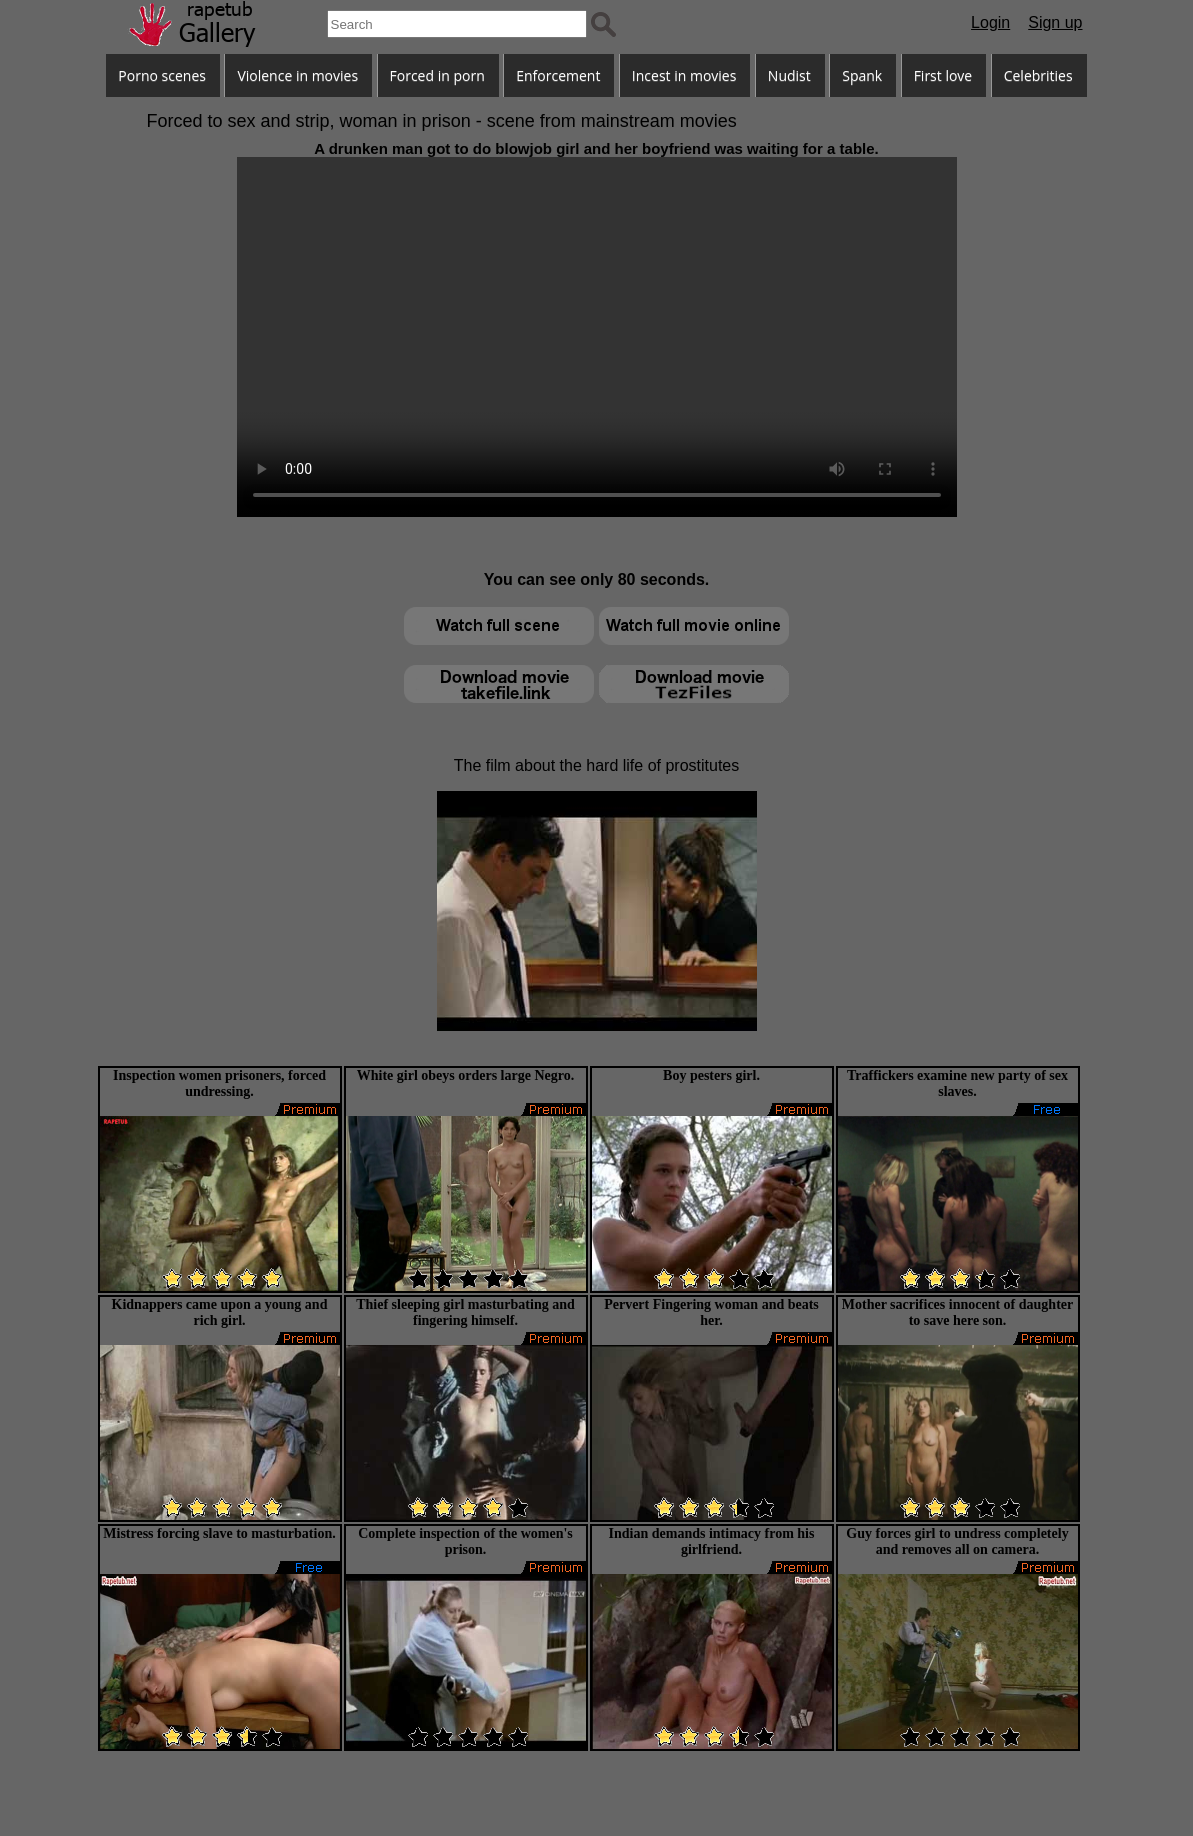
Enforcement (558, 75)
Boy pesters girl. (711, 1075)
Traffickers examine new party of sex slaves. (957, 1083)
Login (990, 22)
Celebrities (1038, 75)
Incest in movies (684, 75)
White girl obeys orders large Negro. (465, 1075)
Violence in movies (297, 75)
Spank (862, 75)
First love (943, 75)
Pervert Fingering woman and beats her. (711, 1312)
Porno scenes (162, 75)
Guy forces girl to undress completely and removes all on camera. (957, 1541)
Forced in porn (437, 75)
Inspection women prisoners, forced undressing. (219, 1083)
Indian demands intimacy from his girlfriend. (712, 1541)
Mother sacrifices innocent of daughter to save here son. (957, 1312)
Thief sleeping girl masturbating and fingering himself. (465, 1312)
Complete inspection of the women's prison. (465, 1541)
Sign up (1055, 22)
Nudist (789, 75)
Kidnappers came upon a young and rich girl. (220, 1312)
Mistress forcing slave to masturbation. (219, 1533)
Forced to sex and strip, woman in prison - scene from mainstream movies (442, 121)
